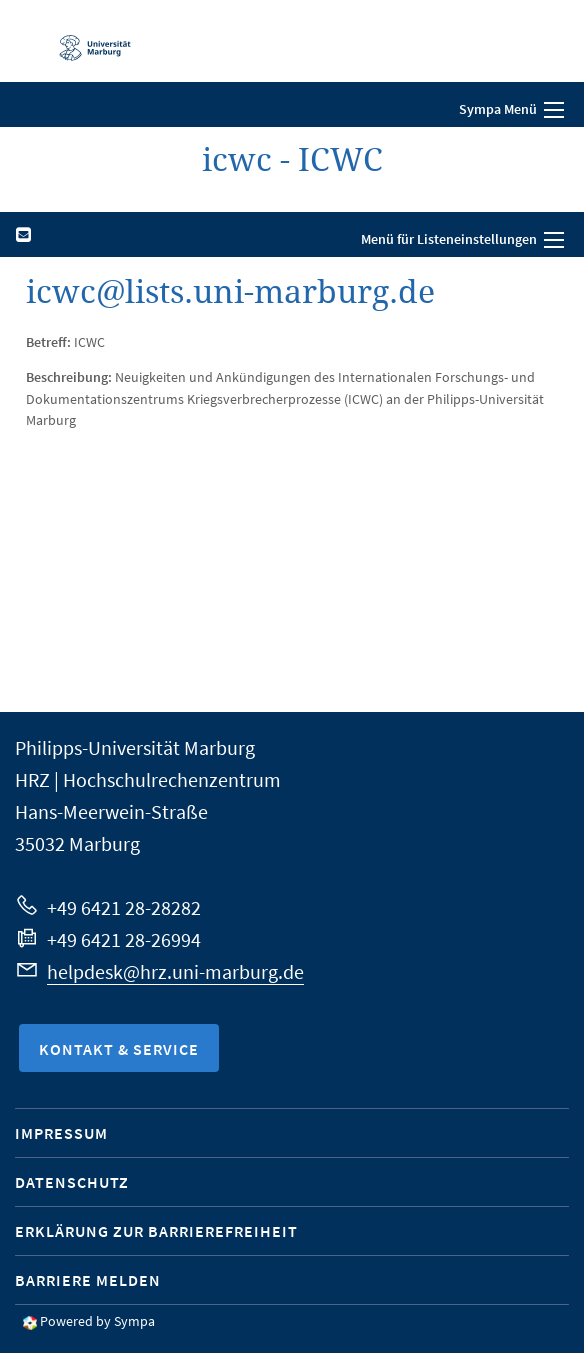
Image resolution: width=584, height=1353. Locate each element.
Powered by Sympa (97, 1321)
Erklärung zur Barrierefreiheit (156, 1231)
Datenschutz (72, 1182)
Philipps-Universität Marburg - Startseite (85, 41)
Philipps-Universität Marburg (135, 747)
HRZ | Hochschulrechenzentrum (148, 779)
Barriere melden (88, 1280)
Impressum (61, 1133)
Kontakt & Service (119, 1049)
